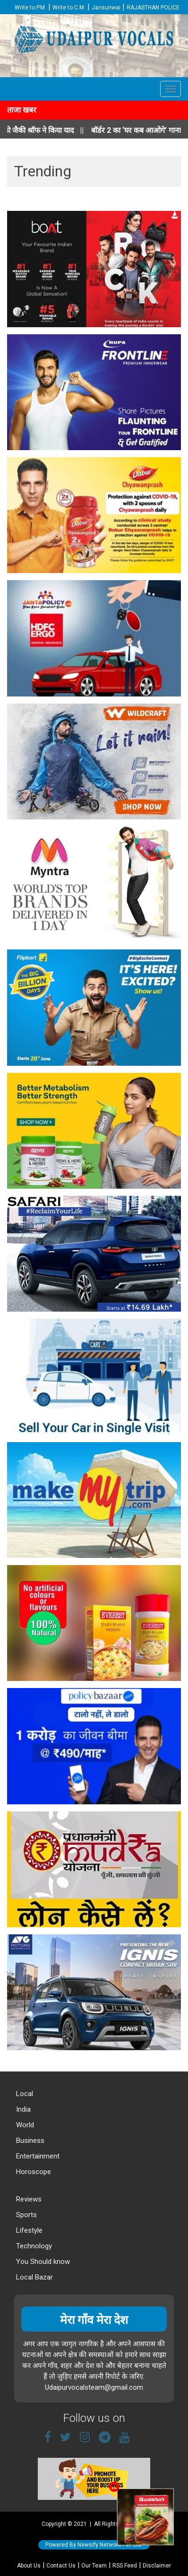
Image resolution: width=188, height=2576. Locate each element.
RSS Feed (124, 2565)
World (24, 2125)
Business (29, 2140)
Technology (33, 2246)
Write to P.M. (30, 7)
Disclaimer (157, 2565)
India (22, 2109)
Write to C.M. (68, 7)
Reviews (28, 2199)
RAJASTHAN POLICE (153, 7)
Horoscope (32, 2171)
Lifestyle (28, 2230)
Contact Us (61, 2565)
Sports (25, 2214)
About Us (29, 2565)
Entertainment (37, 2156)
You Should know (42, 2261)
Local (23, 2093)
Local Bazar (33, 2277)
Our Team (94, 2565)
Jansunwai (106, 7)
